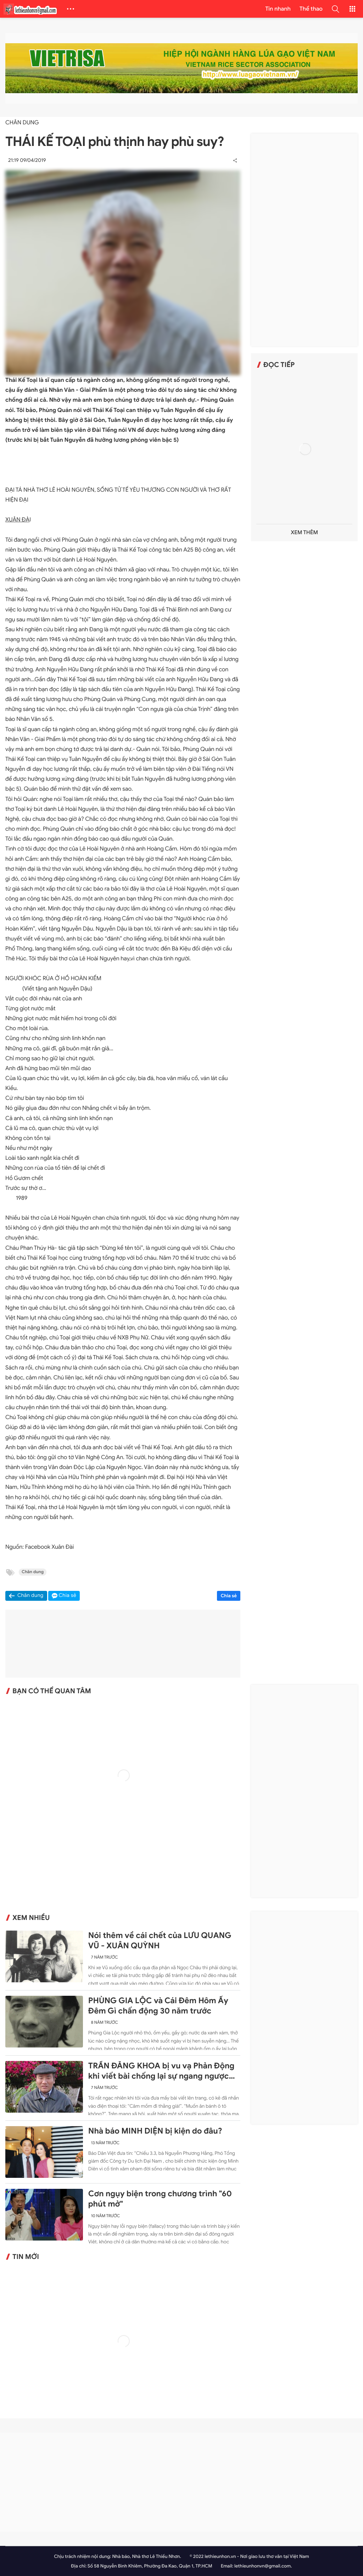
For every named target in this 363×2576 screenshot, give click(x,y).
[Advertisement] (304, 240)
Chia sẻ (228, 1596)
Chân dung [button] (30, 1596)
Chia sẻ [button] (68, 1596)
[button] (335, 9)
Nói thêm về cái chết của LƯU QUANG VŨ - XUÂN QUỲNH (159, 1941)
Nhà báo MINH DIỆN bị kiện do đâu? (155, 2131)
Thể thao (311, 8)
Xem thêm (304, 532)
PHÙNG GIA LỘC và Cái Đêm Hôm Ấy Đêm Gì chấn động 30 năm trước (158, 2006)
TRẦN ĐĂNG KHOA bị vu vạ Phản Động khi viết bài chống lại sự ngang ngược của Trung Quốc (161, 2071)
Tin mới (25, 2257)
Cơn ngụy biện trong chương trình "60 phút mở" (160, 2199)
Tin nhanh (278, 8)
